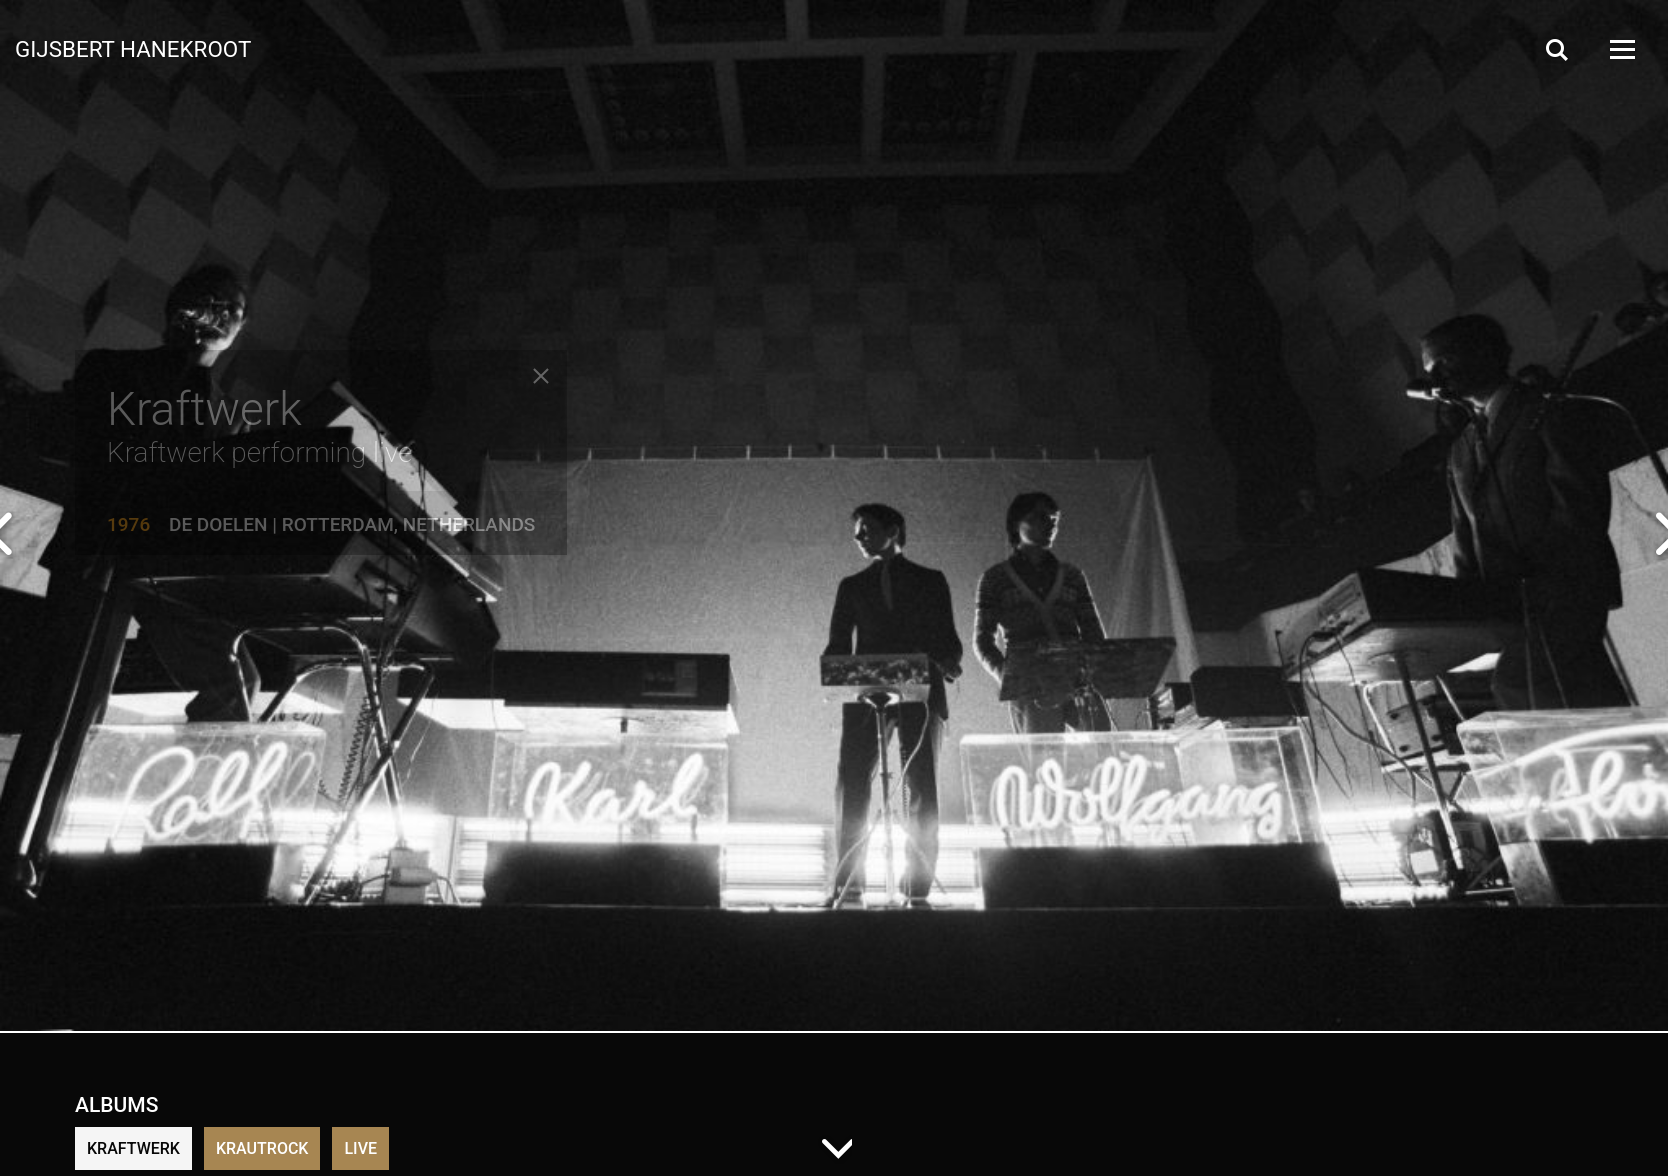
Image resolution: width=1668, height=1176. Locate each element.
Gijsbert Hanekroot (133, 48)
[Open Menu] (1621, 49)
